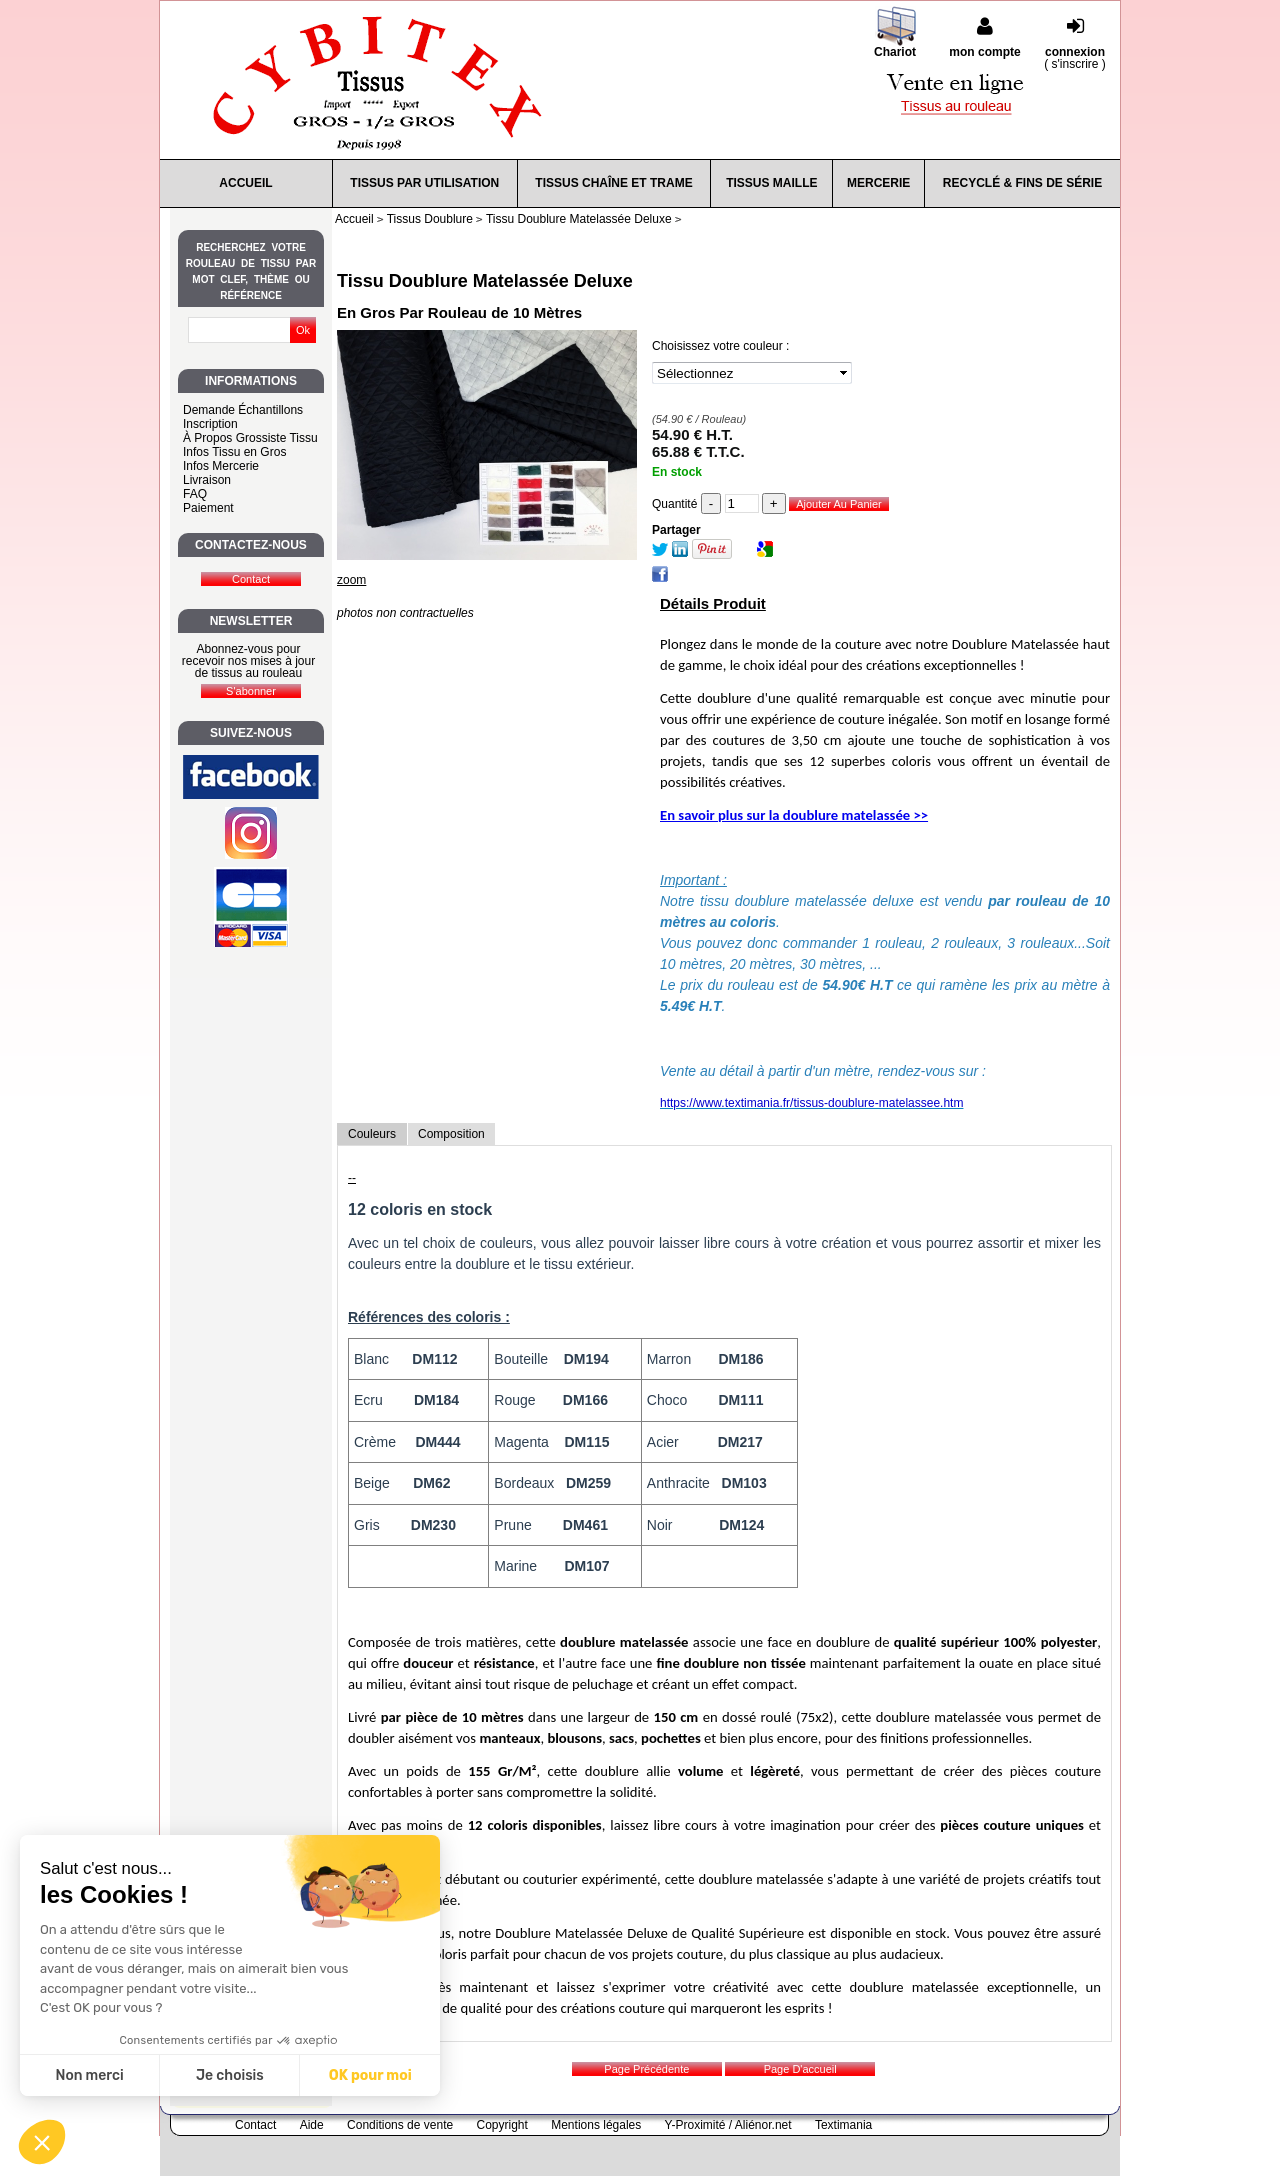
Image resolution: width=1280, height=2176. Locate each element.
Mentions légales (596, 2125)
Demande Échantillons (243, 410)
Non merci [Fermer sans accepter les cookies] (89, 2075)
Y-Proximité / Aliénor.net (728, 2125)
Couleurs (372, 1134)
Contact (255, 2125)
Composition (451, 1134)
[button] (42, 2142)
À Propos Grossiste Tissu (250, 438)
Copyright (502, 2125)
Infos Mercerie (221, 466)
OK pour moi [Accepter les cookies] (370, 2075)
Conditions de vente (400, 2125)
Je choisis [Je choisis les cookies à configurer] (230, 2075)
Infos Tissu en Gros (234, 452)
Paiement (208, 508)
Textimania (843, 2125)
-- (352, 1178)
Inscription (210, 424)
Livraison (207, 480)
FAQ (195, 494)
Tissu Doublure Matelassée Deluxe (485, 281)
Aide (312, 2125)
